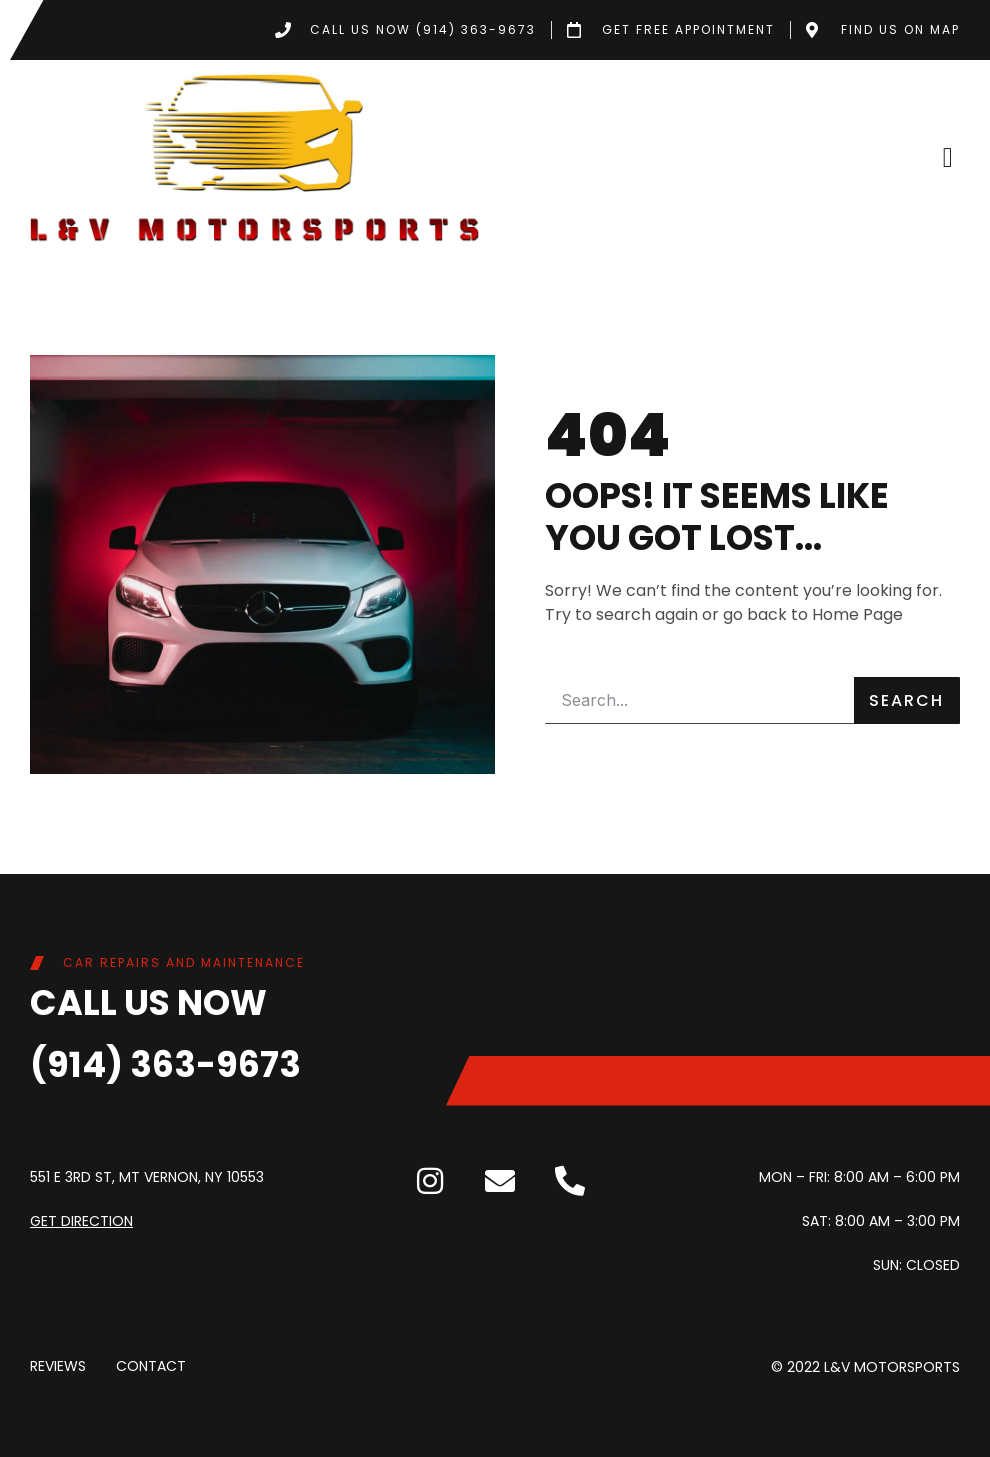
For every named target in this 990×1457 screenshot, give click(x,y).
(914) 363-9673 (165, 1064)
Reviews (58, 1367)
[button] (948, 158)
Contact (151, 1367)
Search (906, 700)
